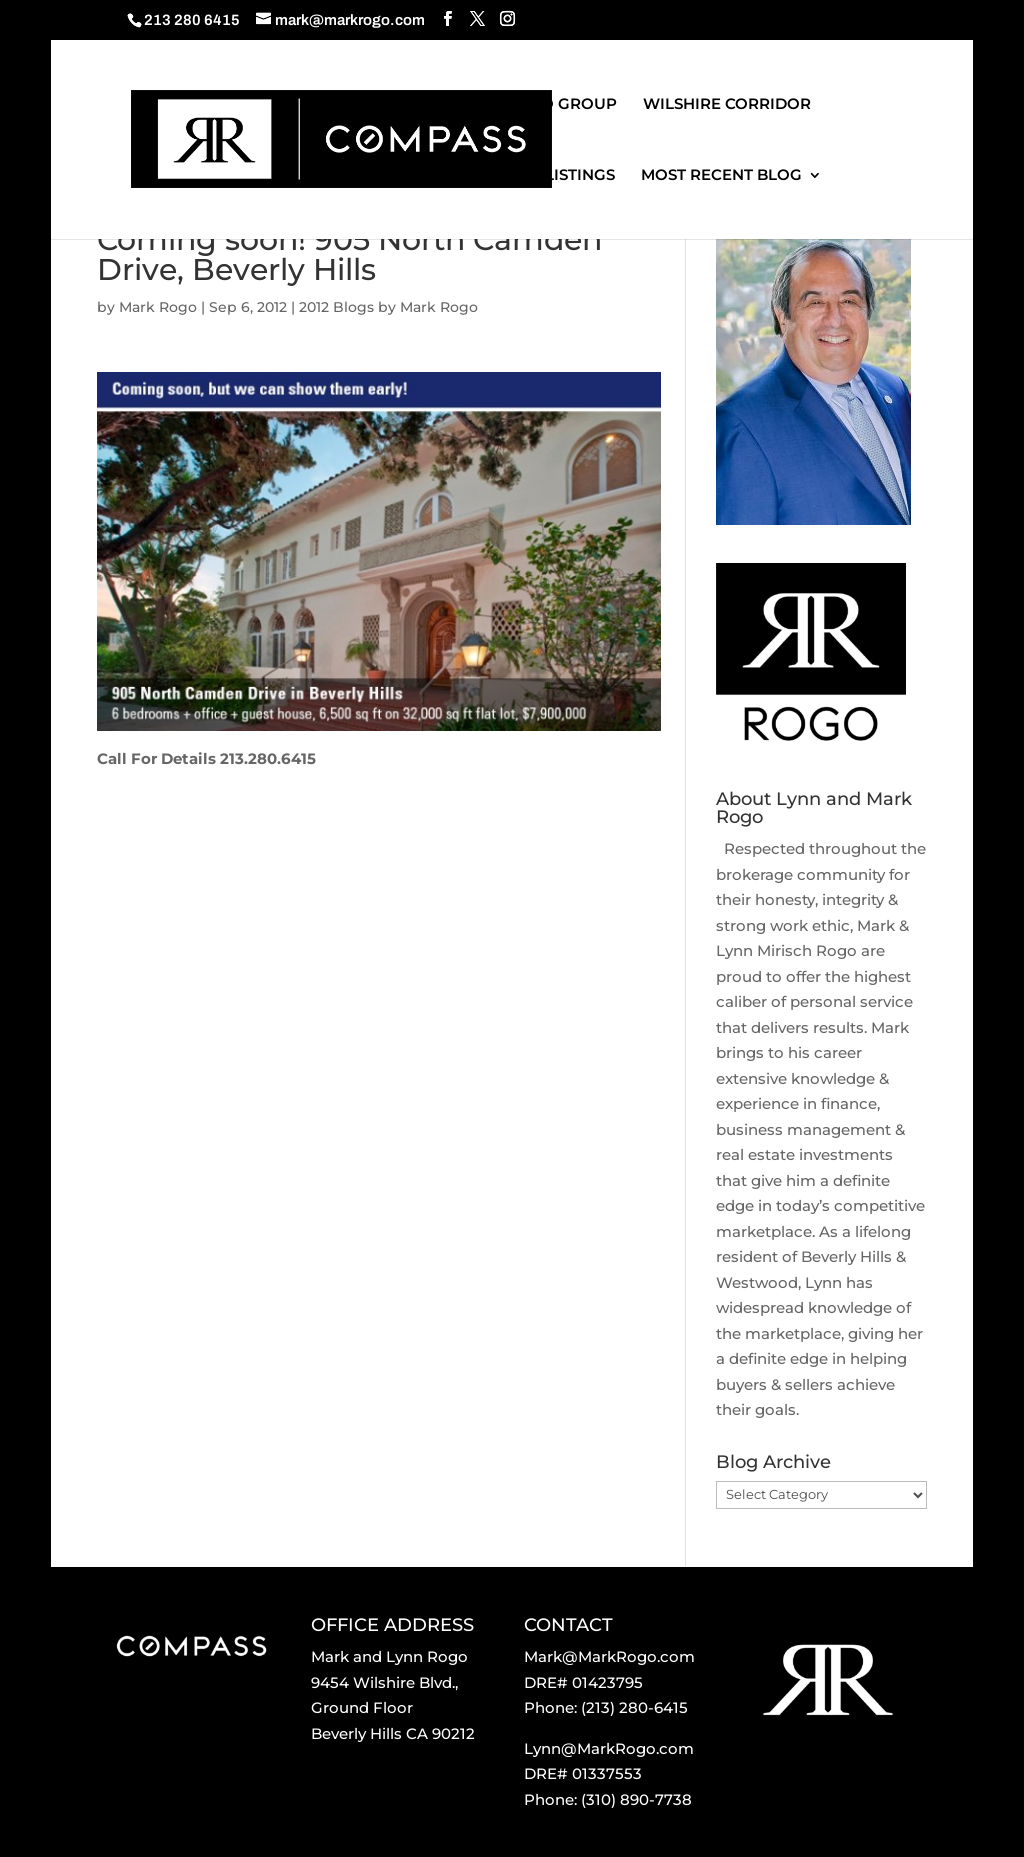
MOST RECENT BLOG (721, 176)
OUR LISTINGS (560, 176)
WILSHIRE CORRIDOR (727, 105)
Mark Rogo (158, 307)
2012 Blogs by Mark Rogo (388, 307)
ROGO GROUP (561, 105)
